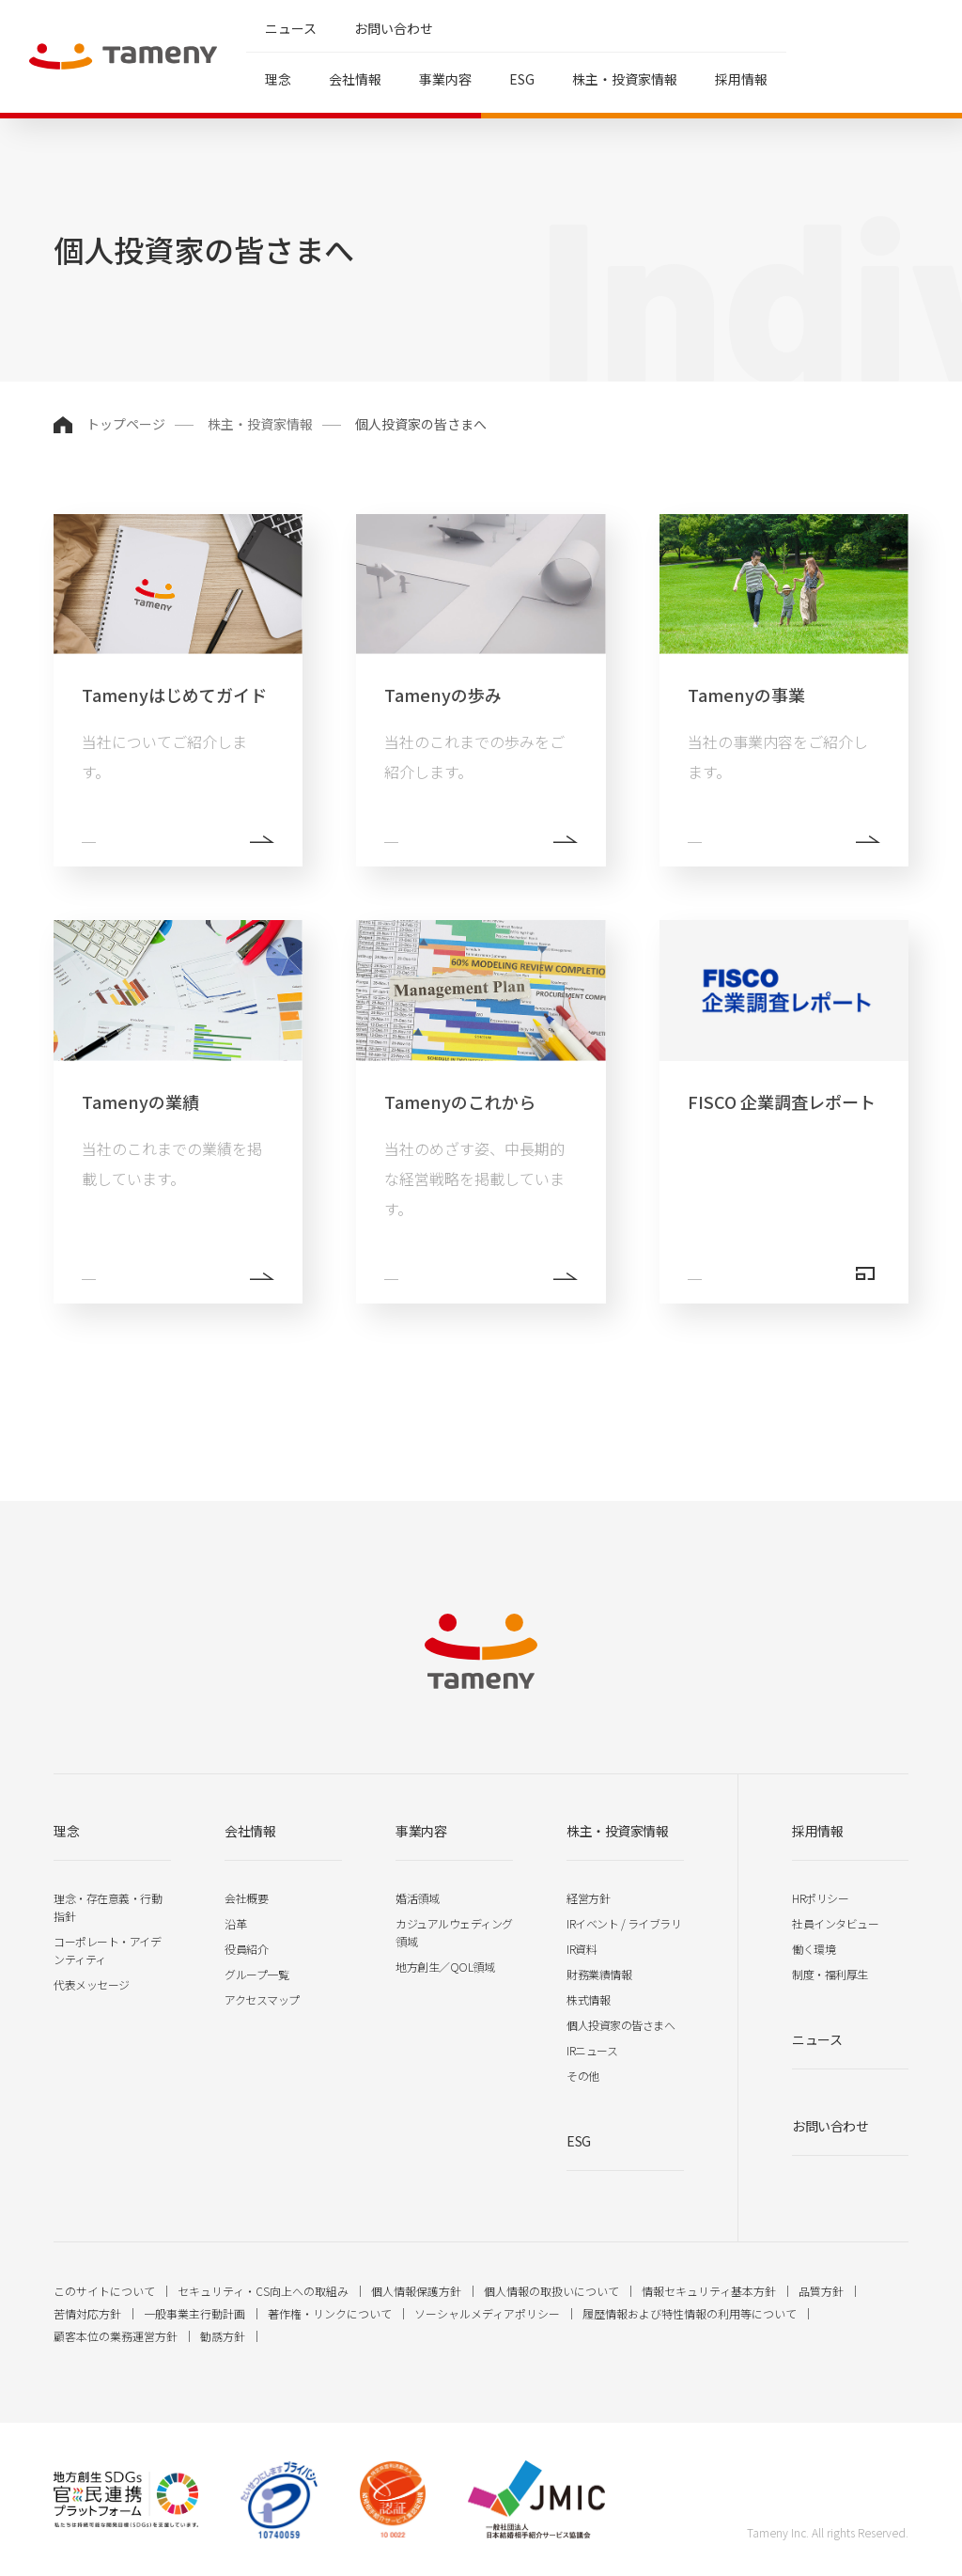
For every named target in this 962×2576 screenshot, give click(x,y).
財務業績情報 (598, 1974)
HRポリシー (820, 1898)
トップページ (125, 423)
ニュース (291, 28)
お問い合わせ (393, 28)
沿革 (235, 1923)
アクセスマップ (262, 1999)
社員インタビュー (835, 1923)
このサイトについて (104, 2291)
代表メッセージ (92, 1984)
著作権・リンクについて (330, 2313)
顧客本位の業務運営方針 (116, 2336)
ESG (522, 79)
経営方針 (588, 1898)
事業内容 (445, 79)
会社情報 (355, 79)
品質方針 (821, 2291)
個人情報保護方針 (416, 2291)
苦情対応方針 (87, 2313)
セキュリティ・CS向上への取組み (263, 2291)
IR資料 (581, 1949)
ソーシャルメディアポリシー (487, 2313)
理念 (278, 79)
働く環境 (813, 1949)
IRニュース (591, 2050)
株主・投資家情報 (624, 79)
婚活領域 (417, 1898)
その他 (582, 2076)
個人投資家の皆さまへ (620, 2025)
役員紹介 (246, 1949)
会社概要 (246, 1898)
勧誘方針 (222, 2336)
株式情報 (588, 1999)
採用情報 (741, 79)
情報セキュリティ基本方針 (709, 2291)
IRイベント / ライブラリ (623, 1923)
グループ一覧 (256, 1974)
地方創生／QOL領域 (445, 1967)
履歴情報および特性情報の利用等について (689, 2313)
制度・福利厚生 (830, 1974)
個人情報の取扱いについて (551, 2291)
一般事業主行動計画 (194, 2313)
